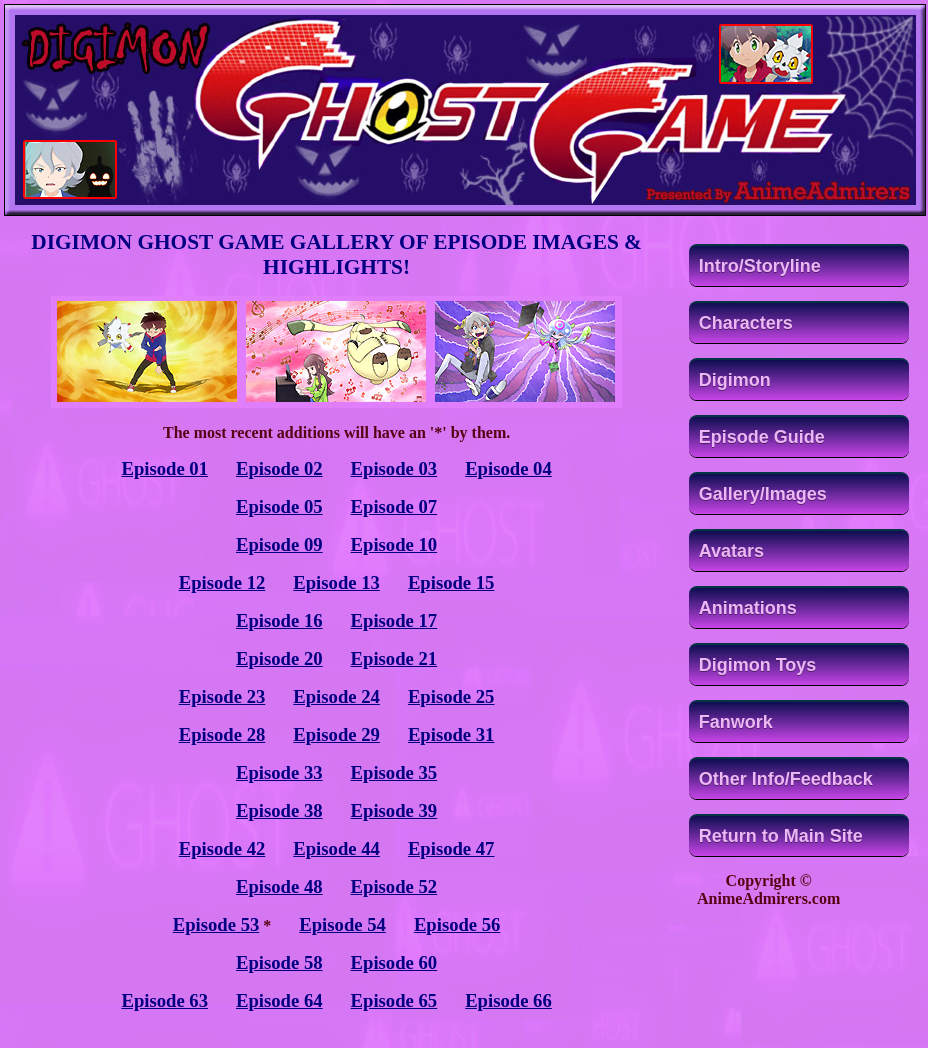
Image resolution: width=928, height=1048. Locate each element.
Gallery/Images (763, 494)
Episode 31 (451, 734)
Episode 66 (508, 1000)
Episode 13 (336, 582)
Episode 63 (164, 1000)
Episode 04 (508, 468)
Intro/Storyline (760, 266)
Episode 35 (394, 772)
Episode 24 (336, 696)
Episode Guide (762, 437)
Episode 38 (279, 810)
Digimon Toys (758, 665)
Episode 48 (279, 886)
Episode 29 (336, 734)
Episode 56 (457, 924)
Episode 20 (279, 658)
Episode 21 (394, 658)
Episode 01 (164, 468)
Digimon (735, 380)
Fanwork (736, 722)
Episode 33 (279, 772)
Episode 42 (222, 848)
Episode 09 (279, 544)
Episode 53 (216, 924)
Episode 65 (394, 1000)
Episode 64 (279, 1000)
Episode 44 (336, 848)
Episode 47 (451, 848)
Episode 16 (279, 620)
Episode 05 (279, 506)
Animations (748, 608)
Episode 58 (279, 962)
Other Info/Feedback (786, 779)
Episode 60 (394, 962)
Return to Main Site (781, 836)
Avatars (731, 551)
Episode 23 (222, 696)
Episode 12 (222, 582)
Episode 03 (394, 468)
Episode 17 (394, 620)
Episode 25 (451, 696)
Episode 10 (394, 544)
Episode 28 (222, 734)
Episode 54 (342, 924)
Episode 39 (394, 810)
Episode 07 (394, 506)
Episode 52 (394, 886)
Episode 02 (279, 468)
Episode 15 (451, 582)
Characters (746, 323)
